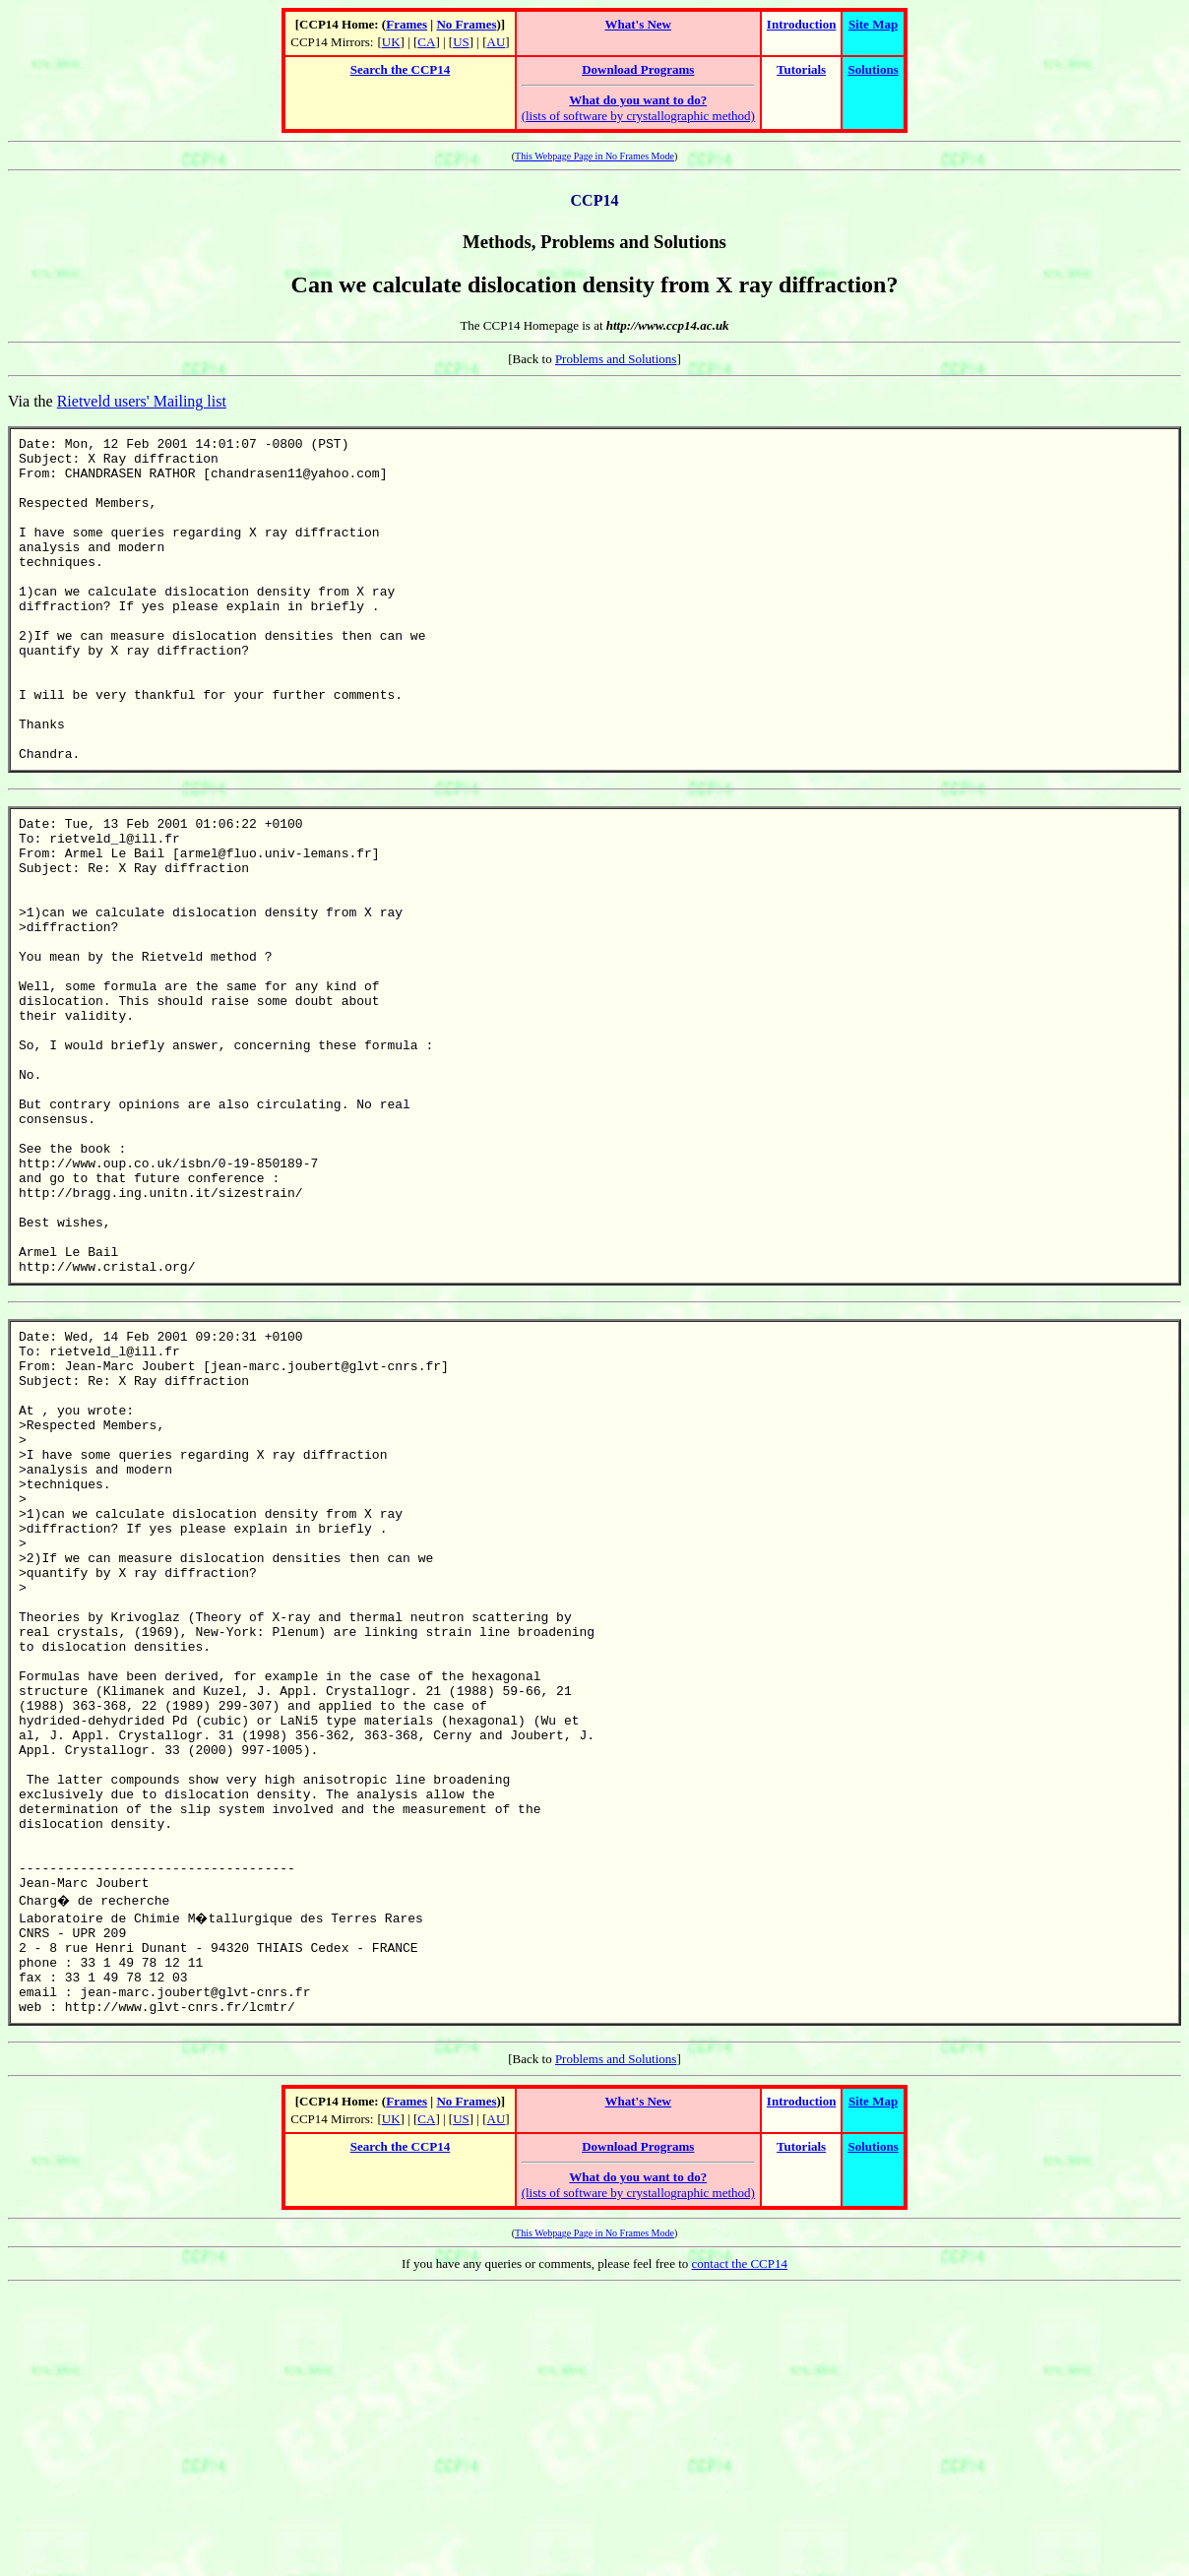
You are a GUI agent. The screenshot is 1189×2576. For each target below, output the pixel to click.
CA (426, 41)
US (461, 41)
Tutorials (801, 69)
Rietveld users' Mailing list (141, 401)
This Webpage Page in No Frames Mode (594, 156)
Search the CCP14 (400, 69)
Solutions (872, 69)
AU (496, 41)
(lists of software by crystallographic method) (638, 108)
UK (391, 41)
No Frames (466, 24)
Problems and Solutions (616, 358)
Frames (406, 24)
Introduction (802, 24)
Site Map (873, 24)
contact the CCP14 (740, 2550)
